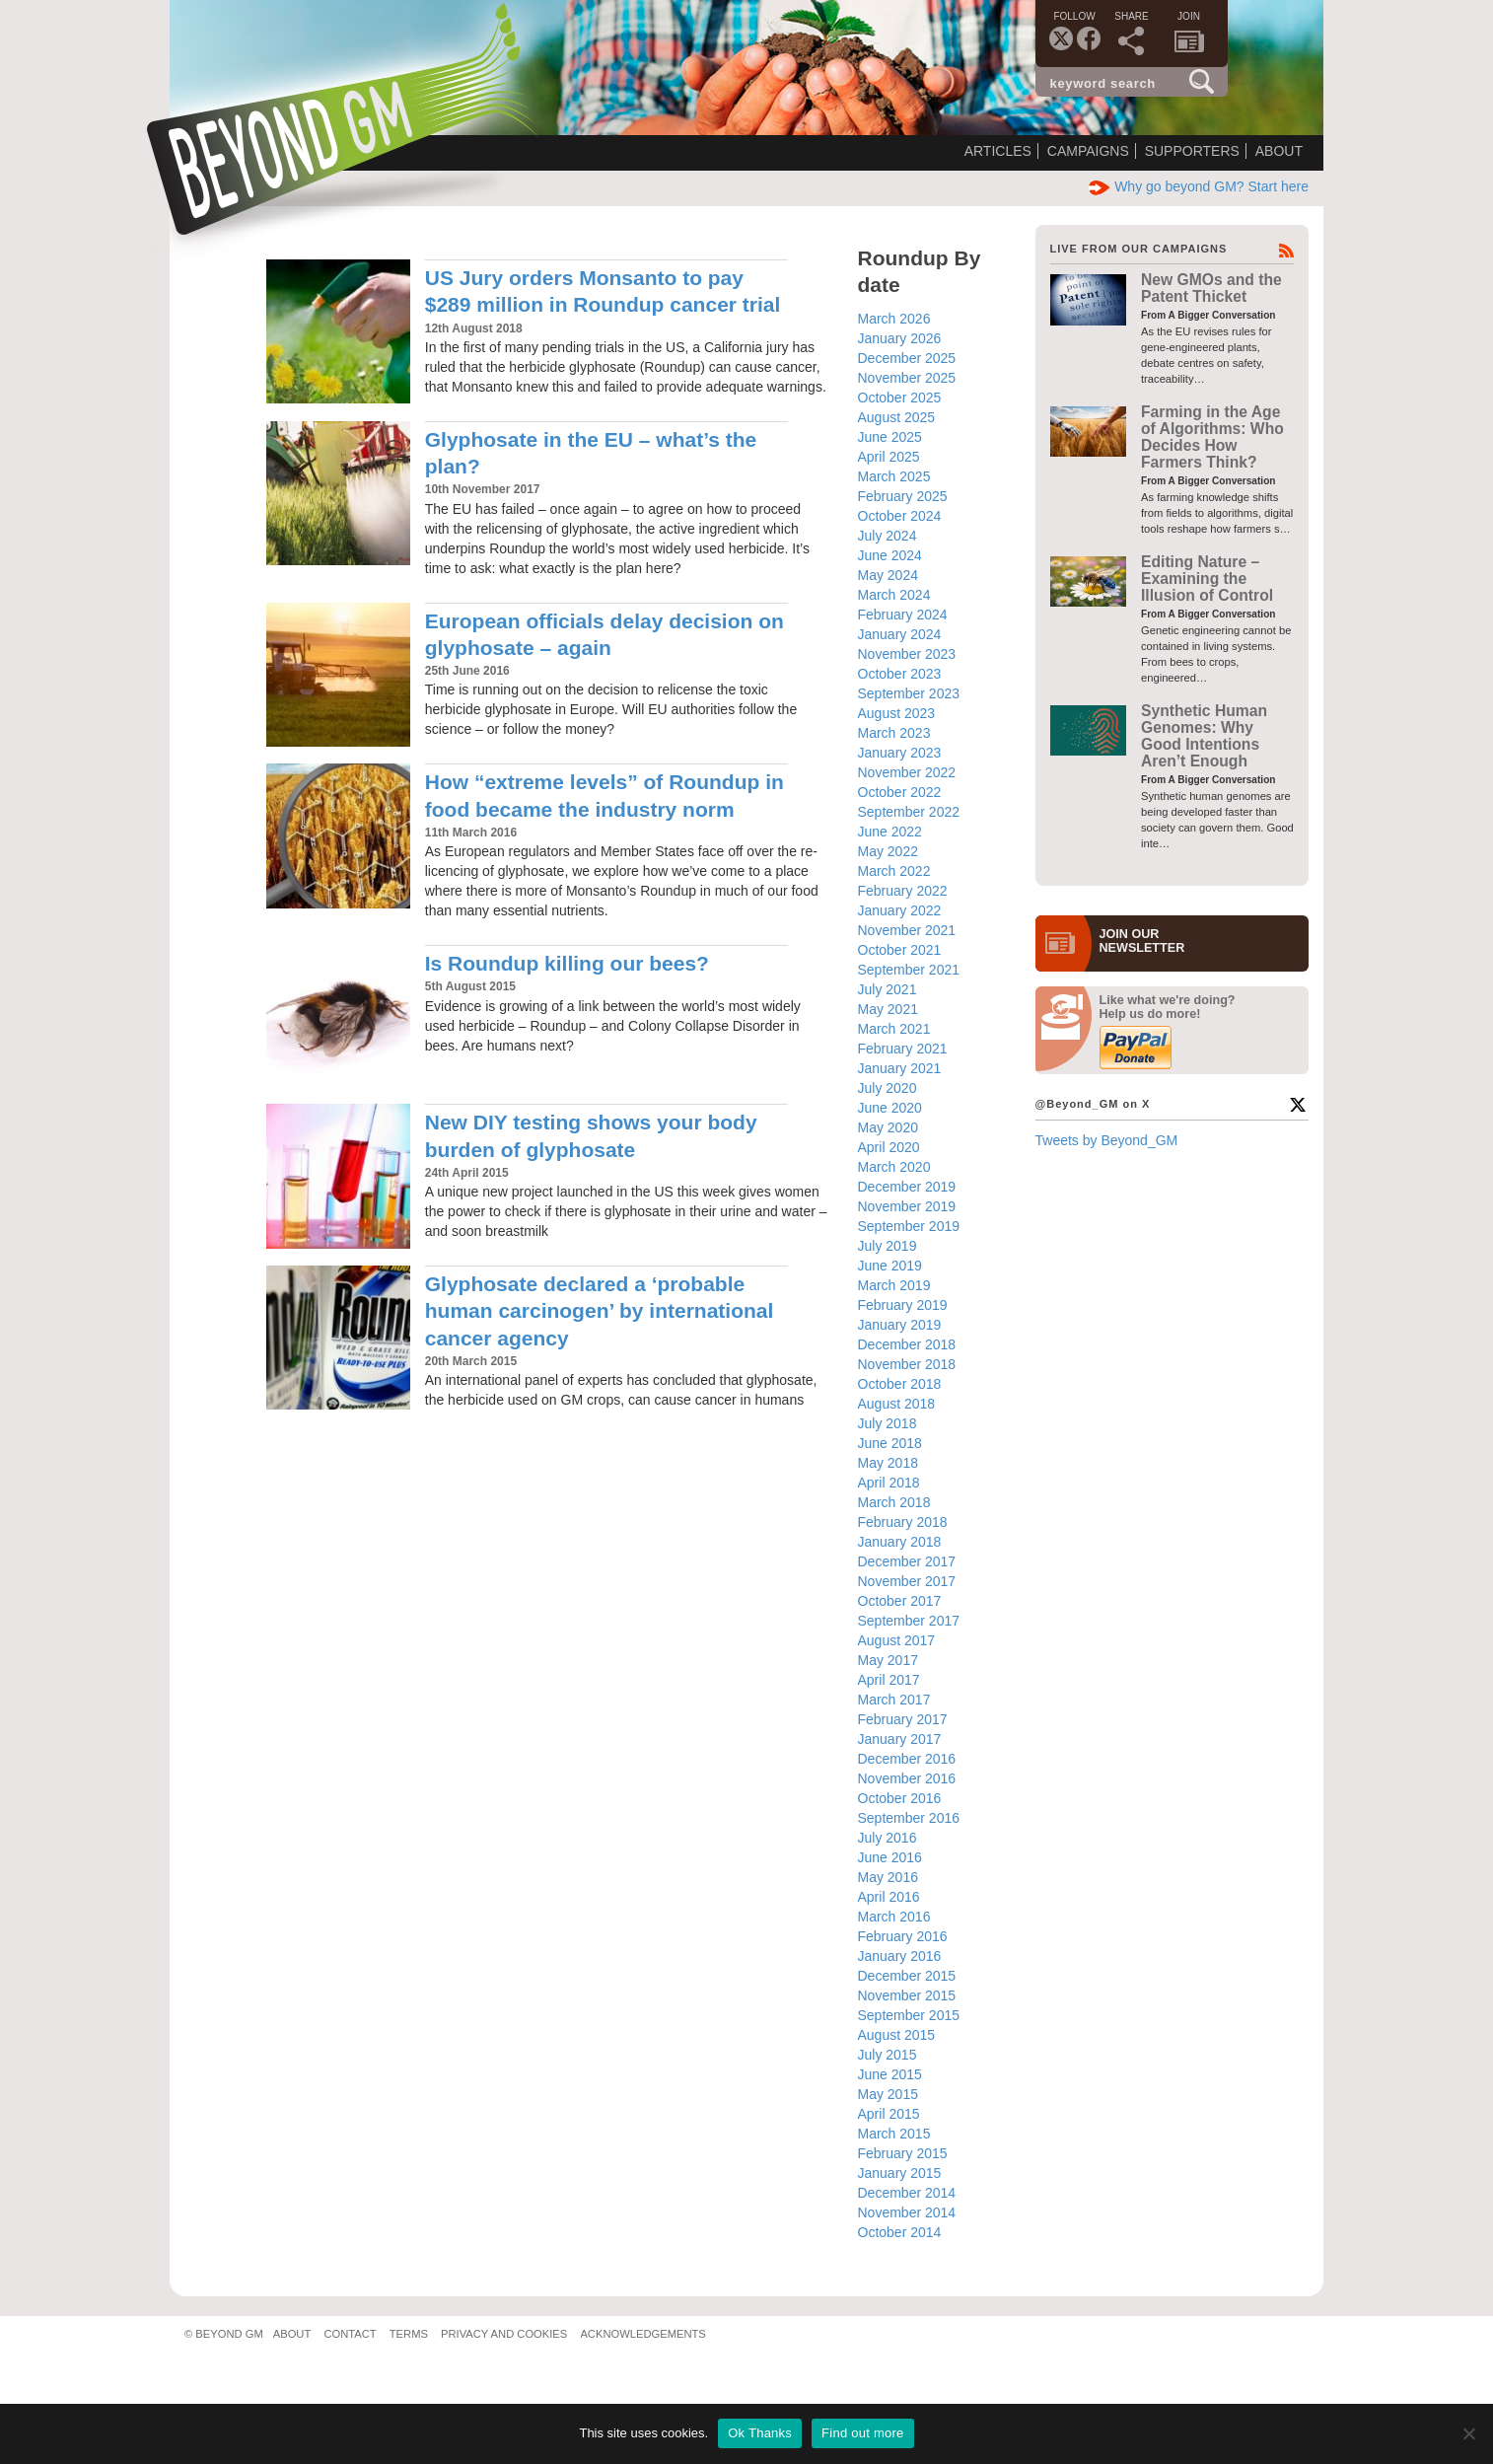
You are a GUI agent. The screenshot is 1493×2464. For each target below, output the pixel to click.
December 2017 (907, 1561)
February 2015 (903, 2153)
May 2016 (888, 1877)
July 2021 (887, 989)
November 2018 (907, 1364)
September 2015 (909, 2015)
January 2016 (900, 1956)
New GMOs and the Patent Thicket (1211, 288)
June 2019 (890, 1265)
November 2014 (907, 2212)
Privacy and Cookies (504, 2334)
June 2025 (890, 437)
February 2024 (903, 614)
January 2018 (900, 1542)
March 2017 (894, 1699)
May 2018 (888, 1463)
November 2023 (907, 654)
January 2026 (900, 338)
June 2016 (890, 1857)
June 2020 (890, 1108)
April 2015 (889, 2114)
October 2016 (900, 1798)
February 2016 (903, 1936)
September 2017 (909, 1621)
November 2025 (907, 378)
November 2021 (907, 930)
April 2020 (889, 1147)
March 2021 (894, 1029)
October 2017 (900, 1601)
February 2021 (903, 1048)
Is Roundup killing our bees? (567, 963)
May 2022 (888, 851)
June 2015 (890, 2074)
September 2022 (909, 812)
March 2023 (894, 733)
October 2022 (900, 792)
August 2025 (897, 417)
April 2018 (889, 1482)
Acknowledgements (642, 2334)
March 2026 (894, 318)
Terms (409, 2334)
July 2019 (887, 1246)
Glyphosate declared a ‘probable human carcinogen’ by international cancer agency (599, 1310)
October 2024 (900, 516)
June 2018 (890, 1443)
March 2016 (894, 1916)
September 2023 (909, 693)
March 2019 (894, 1285)
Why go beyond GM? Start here (1199, 186)
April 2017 (889, 1680)
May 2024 (888, 575)
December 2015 (907, 1976)
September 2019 (909, 1226)
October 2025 (900, 397)
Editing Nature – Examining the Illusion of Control (1207, 579)
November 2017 (907, 1581)
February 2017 (903, 1719)
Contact (349, 2334)
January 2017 (900, 1739)
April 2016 (889, 1897)
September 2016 (909, 1818)
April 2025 (889, 457)
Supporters (1192, 151)
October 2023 (900, 674)
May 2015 (888, 2094)
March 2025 (894, 476)
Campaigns (1088, 151)
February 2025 (903, 496)
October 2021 (900, 950)
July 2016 (887, 1838)
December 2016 (907, 1759)
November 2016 (907, 1778)
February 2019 (903, 1305)
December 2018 (907, 1344)
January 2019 (900, 1325)
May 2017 (888, 1660)
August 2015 (897, 2035)
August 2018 (897, 1404)
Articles (997, 151)
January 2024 (900, 634)
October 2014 (900, 2232)
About (1279, 151)
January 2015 (900, 2173)
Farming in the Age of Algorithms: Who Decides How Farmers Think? (1212, 437)
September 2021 (909, 970)
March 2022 (894, 871)
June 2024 (890, 555)
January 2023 (900, 753)
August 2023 (897, 713)
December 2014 (907, 2193)
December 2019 (907, 1187)
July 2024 (887, 536)
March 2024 (894, 595)
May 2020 (888, 1127)
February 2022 (903, 891)
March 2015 (894, 2133)
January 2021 (900, 1068)
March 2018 (894, 1502)
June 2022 (890, 831)
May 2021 (888, 1009)
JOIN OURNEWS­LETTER (1142, 941)
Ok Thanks (760, 2433)
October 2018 (900, 1384)
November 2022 (907, 772)
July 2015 (887, 2055)
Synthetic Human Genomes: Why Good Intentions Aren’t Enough (1204, 736)
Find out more (862, 2433)
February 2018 (903, 1522)
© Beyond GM (223, 2334)
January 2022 (900, 910)
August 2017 (897, 1640)
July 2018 (887, 1423)
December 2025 (907, 358)
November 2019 (907, 1206)
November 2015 (907, 1995)
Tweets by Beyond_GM (1106, 1140)
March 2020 (894, 1167)
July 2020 (887, 1088)
